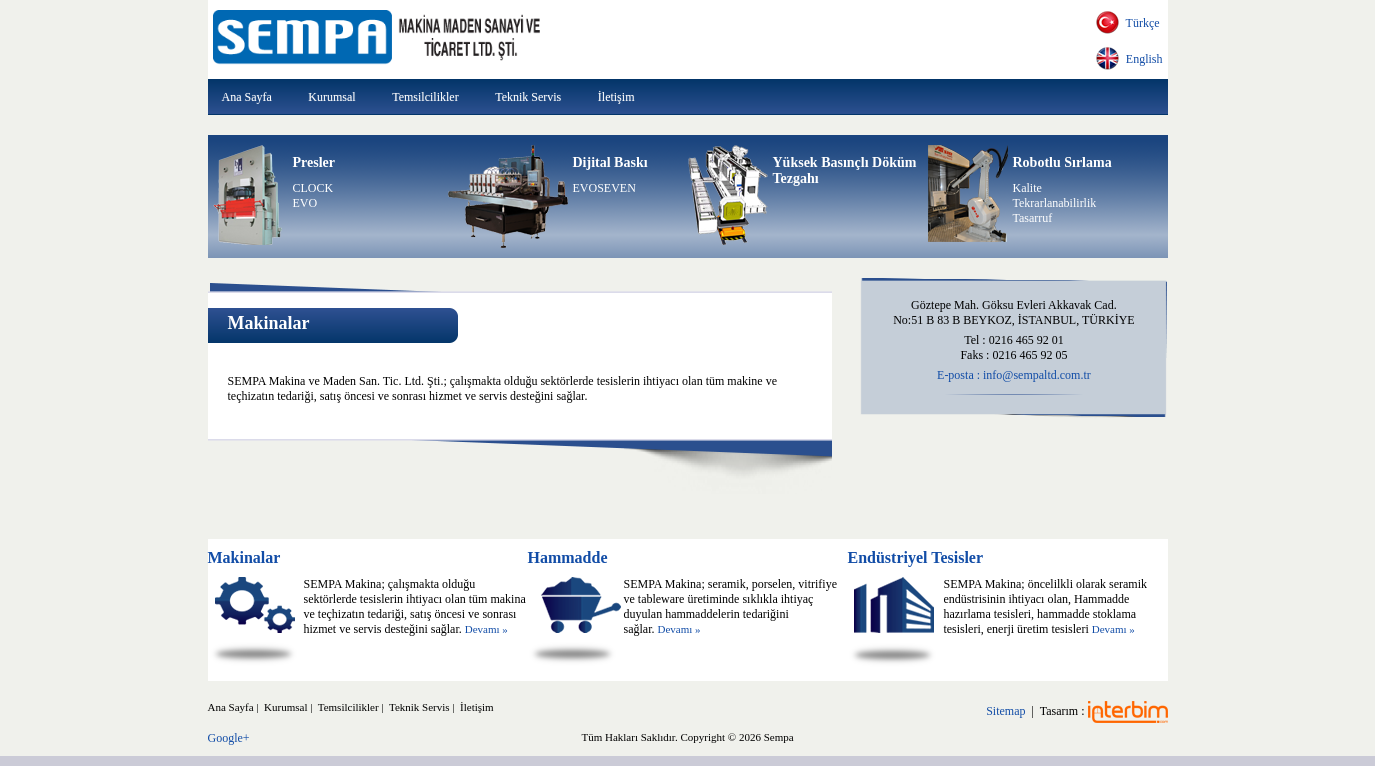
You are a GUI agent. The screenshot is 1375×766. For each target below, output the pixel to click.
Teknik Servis (528, 97)
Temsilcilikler (425, 97)
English (1141, 59)
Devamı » (486, 629)
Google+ (229, 738)
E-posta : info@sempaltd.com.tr (1014, 375)
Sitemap (1005, 711)
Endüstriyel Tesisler (915, 557)
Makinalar (244, 557)
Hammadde (567, 557)
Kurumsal (331, 97)
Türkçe (1140, 23)
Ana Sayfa (247, 97)
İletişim (616, 97)
